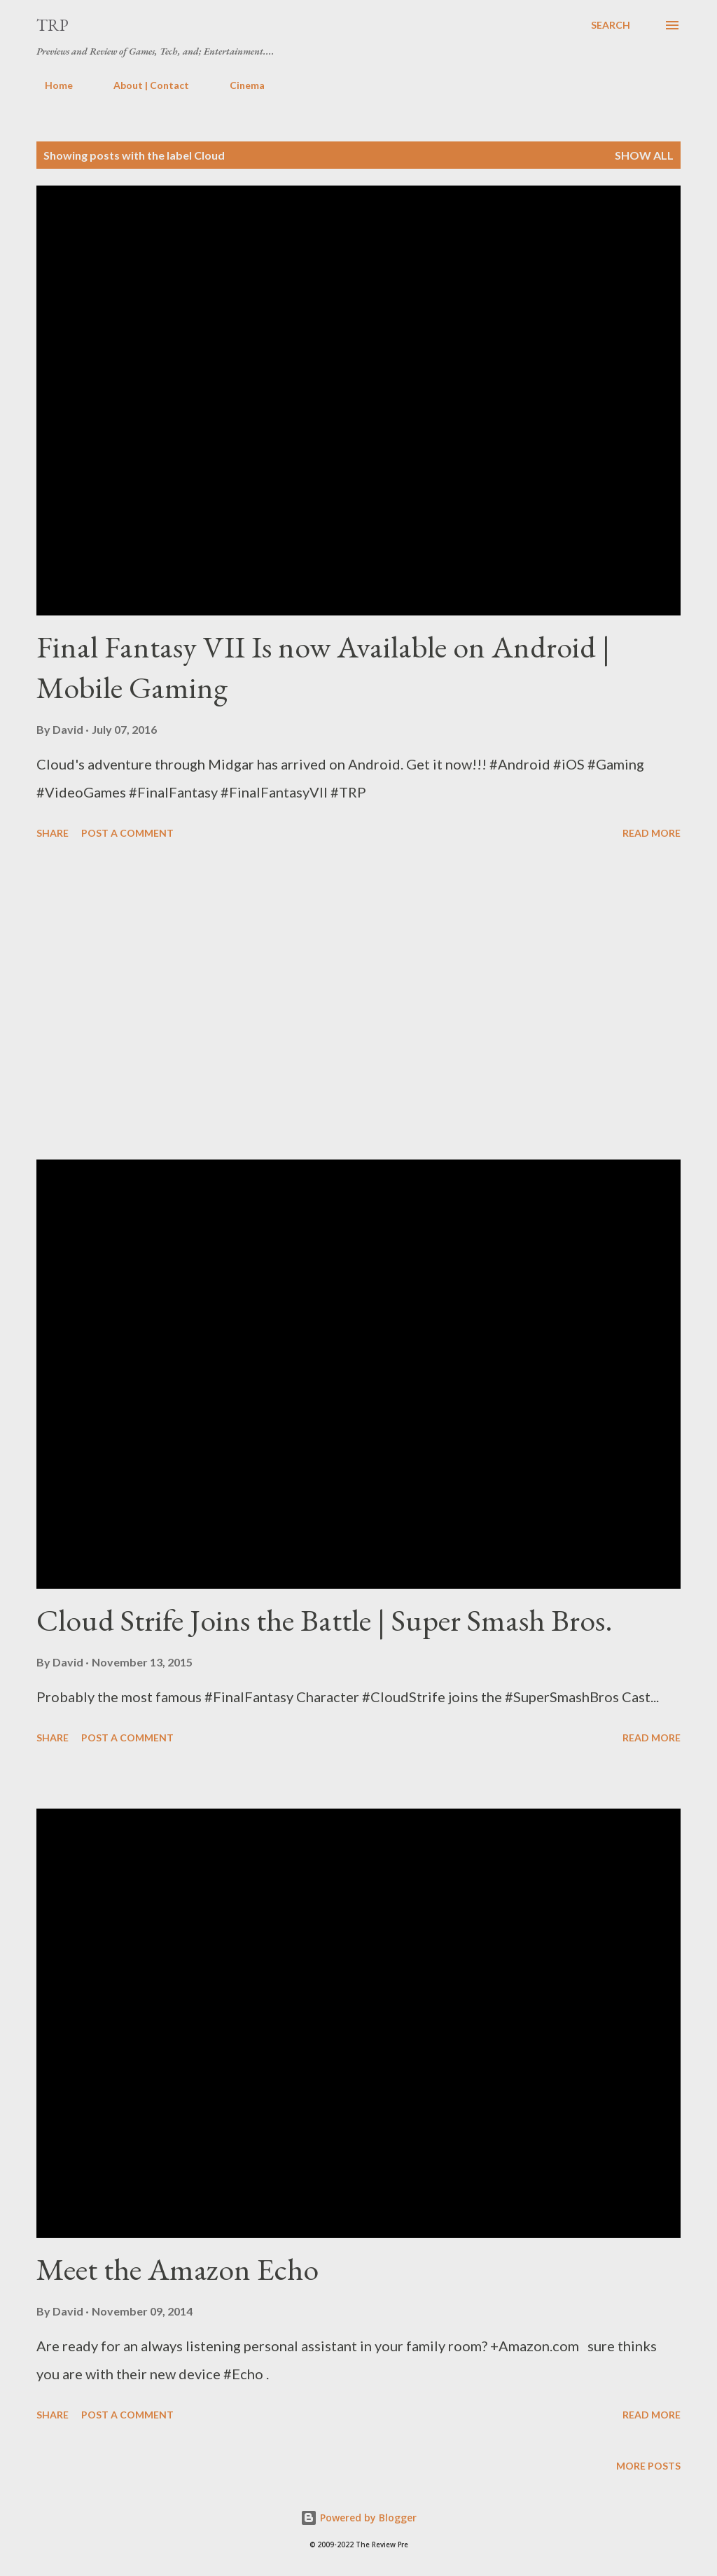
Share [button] (52, 833)
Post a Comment (127, 833)
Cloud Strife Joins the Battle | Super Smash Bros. (324, 1620)
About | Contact (143, 85)
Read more (651, 833)
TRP (52, 25)
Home (50, 85)
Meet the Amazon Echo (177, 2269)
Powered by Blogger (358, 2517)
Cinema (238, 85)
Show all (644, 155)
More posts (648, 2466)
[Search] (610, 25)
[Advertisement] (358, 1002)
